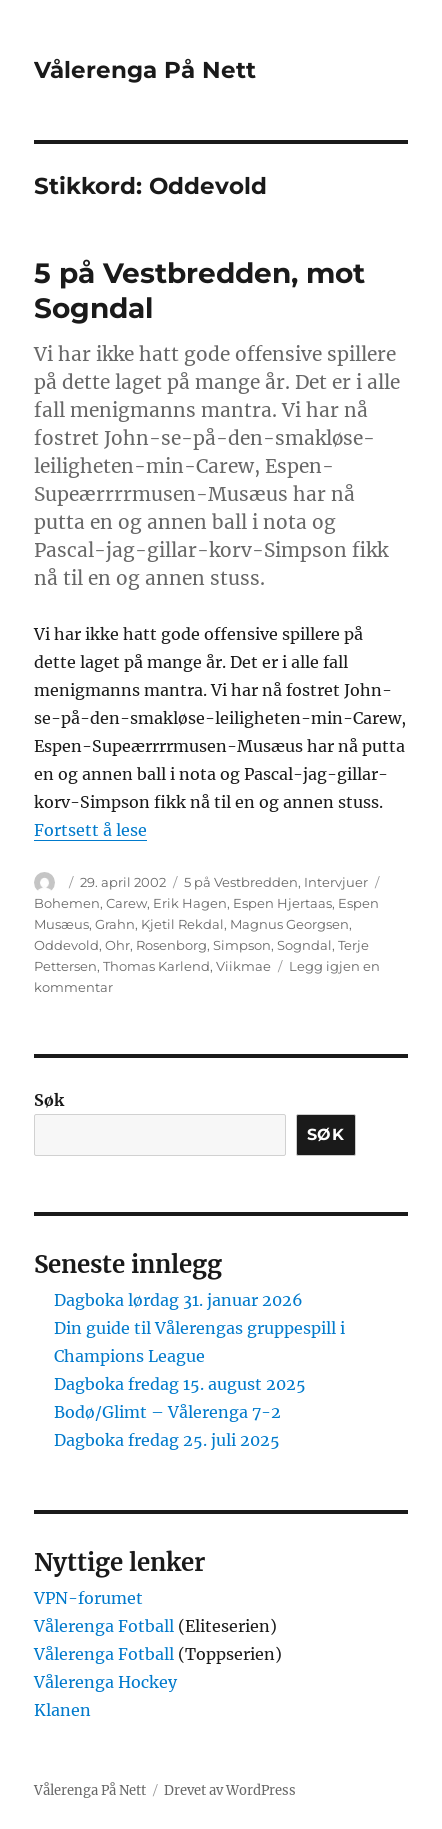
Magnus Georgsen (289, 924)
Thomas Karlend (156, 966)
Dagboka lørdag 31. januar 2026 (178, 1300)
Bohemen (67, 903)
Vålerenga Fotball (106, 1626)
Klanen (62, 1710)
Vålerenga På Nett (145, 70)
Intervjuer (336, 882)
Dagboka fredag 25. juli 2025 (167, 1440)
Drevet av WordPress (230, 1790)
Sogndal (304, 945)
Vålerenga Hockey (105, 1682)
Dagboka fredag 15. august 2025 (180, 1384)
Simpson (242, 945)
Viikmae (243, 966)
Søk (49, 1100)
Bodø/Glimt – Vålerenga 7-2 (167, 1412)
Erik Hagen (190, 903)
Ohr (117, 945)
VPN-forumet (88, 1598)
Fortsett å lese (90, 830)
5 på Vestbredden (241, 882)
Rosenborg (171, 945)
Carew (126, 903)
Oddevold (66, 945)
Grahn (115, 924)
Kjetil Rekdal (182, 924)
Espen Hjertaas (282, 903)
